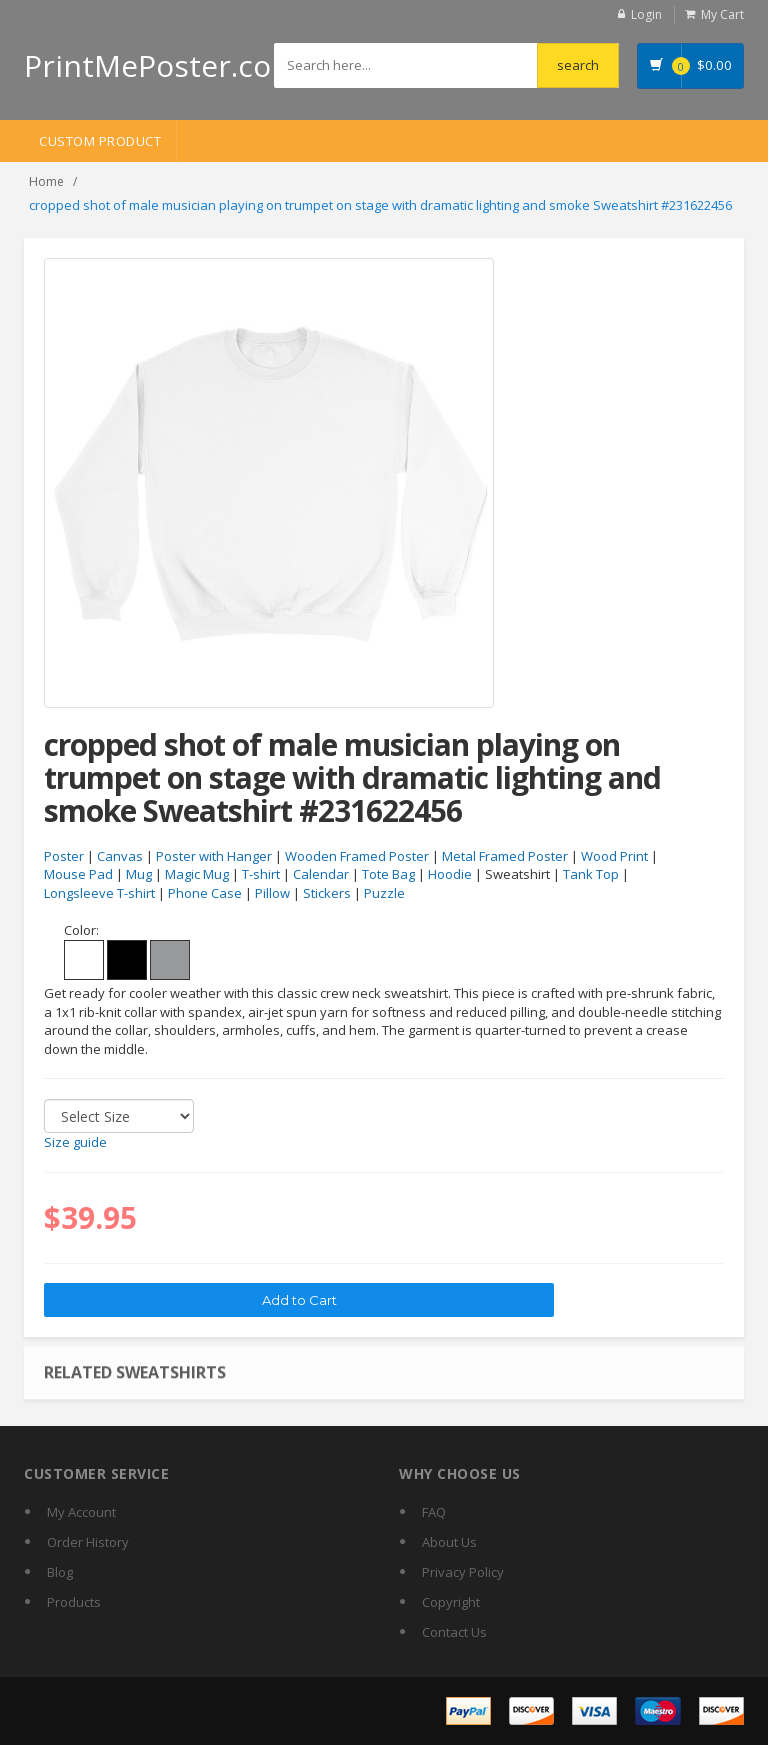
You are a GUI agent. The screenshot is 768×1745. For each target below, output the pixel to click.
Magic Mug (197, 874)
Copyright (451, 1602)
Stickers (327, 893)
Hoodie (450, 874)
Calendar (321, 874)
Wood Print (614, 856)
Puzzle (384, 893)
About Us (449, 1542)
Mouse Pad (78, 874)
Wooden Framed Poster (357, 856)
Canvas (120, 856)
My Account (81, 1512)
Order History (88, 1542)
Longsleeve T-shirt (99, 893)
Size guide (75, 1142)
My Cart (722, 14)
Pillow (272, 893)
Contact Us (454, 1632)
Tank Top (591, 874)
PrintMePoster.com (161, 65)
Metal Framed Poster (505, 856)
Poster (64, 856)
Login (646, 14)
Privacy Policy (463, 1572)
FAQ (434, 1512)
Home (46, 181)
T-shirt (261, 874)
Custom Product (100, 141)
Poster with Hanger (214, 856)
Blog (60, 1572)
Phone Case (205, 893)
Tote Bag (388, 874)
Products (74, 1602)
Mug (139, 874)
